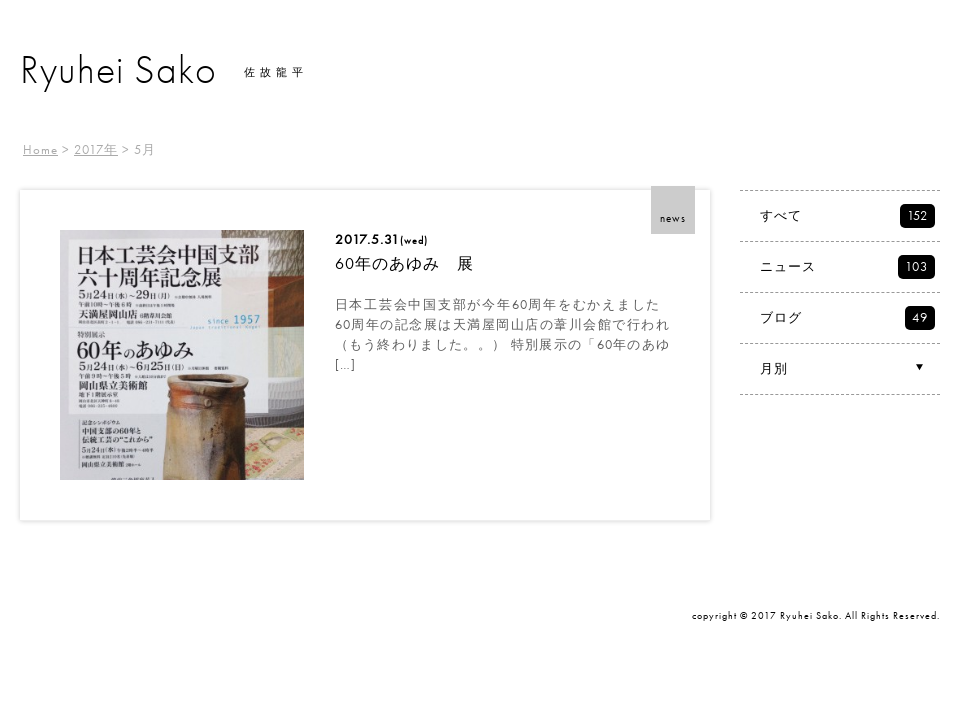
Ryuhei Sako (118, 69)
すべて (847, 216)
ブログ (847, 318)
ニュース (847, 267)
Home (40, 149)
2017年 (96, 149)
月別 (844, 368)
